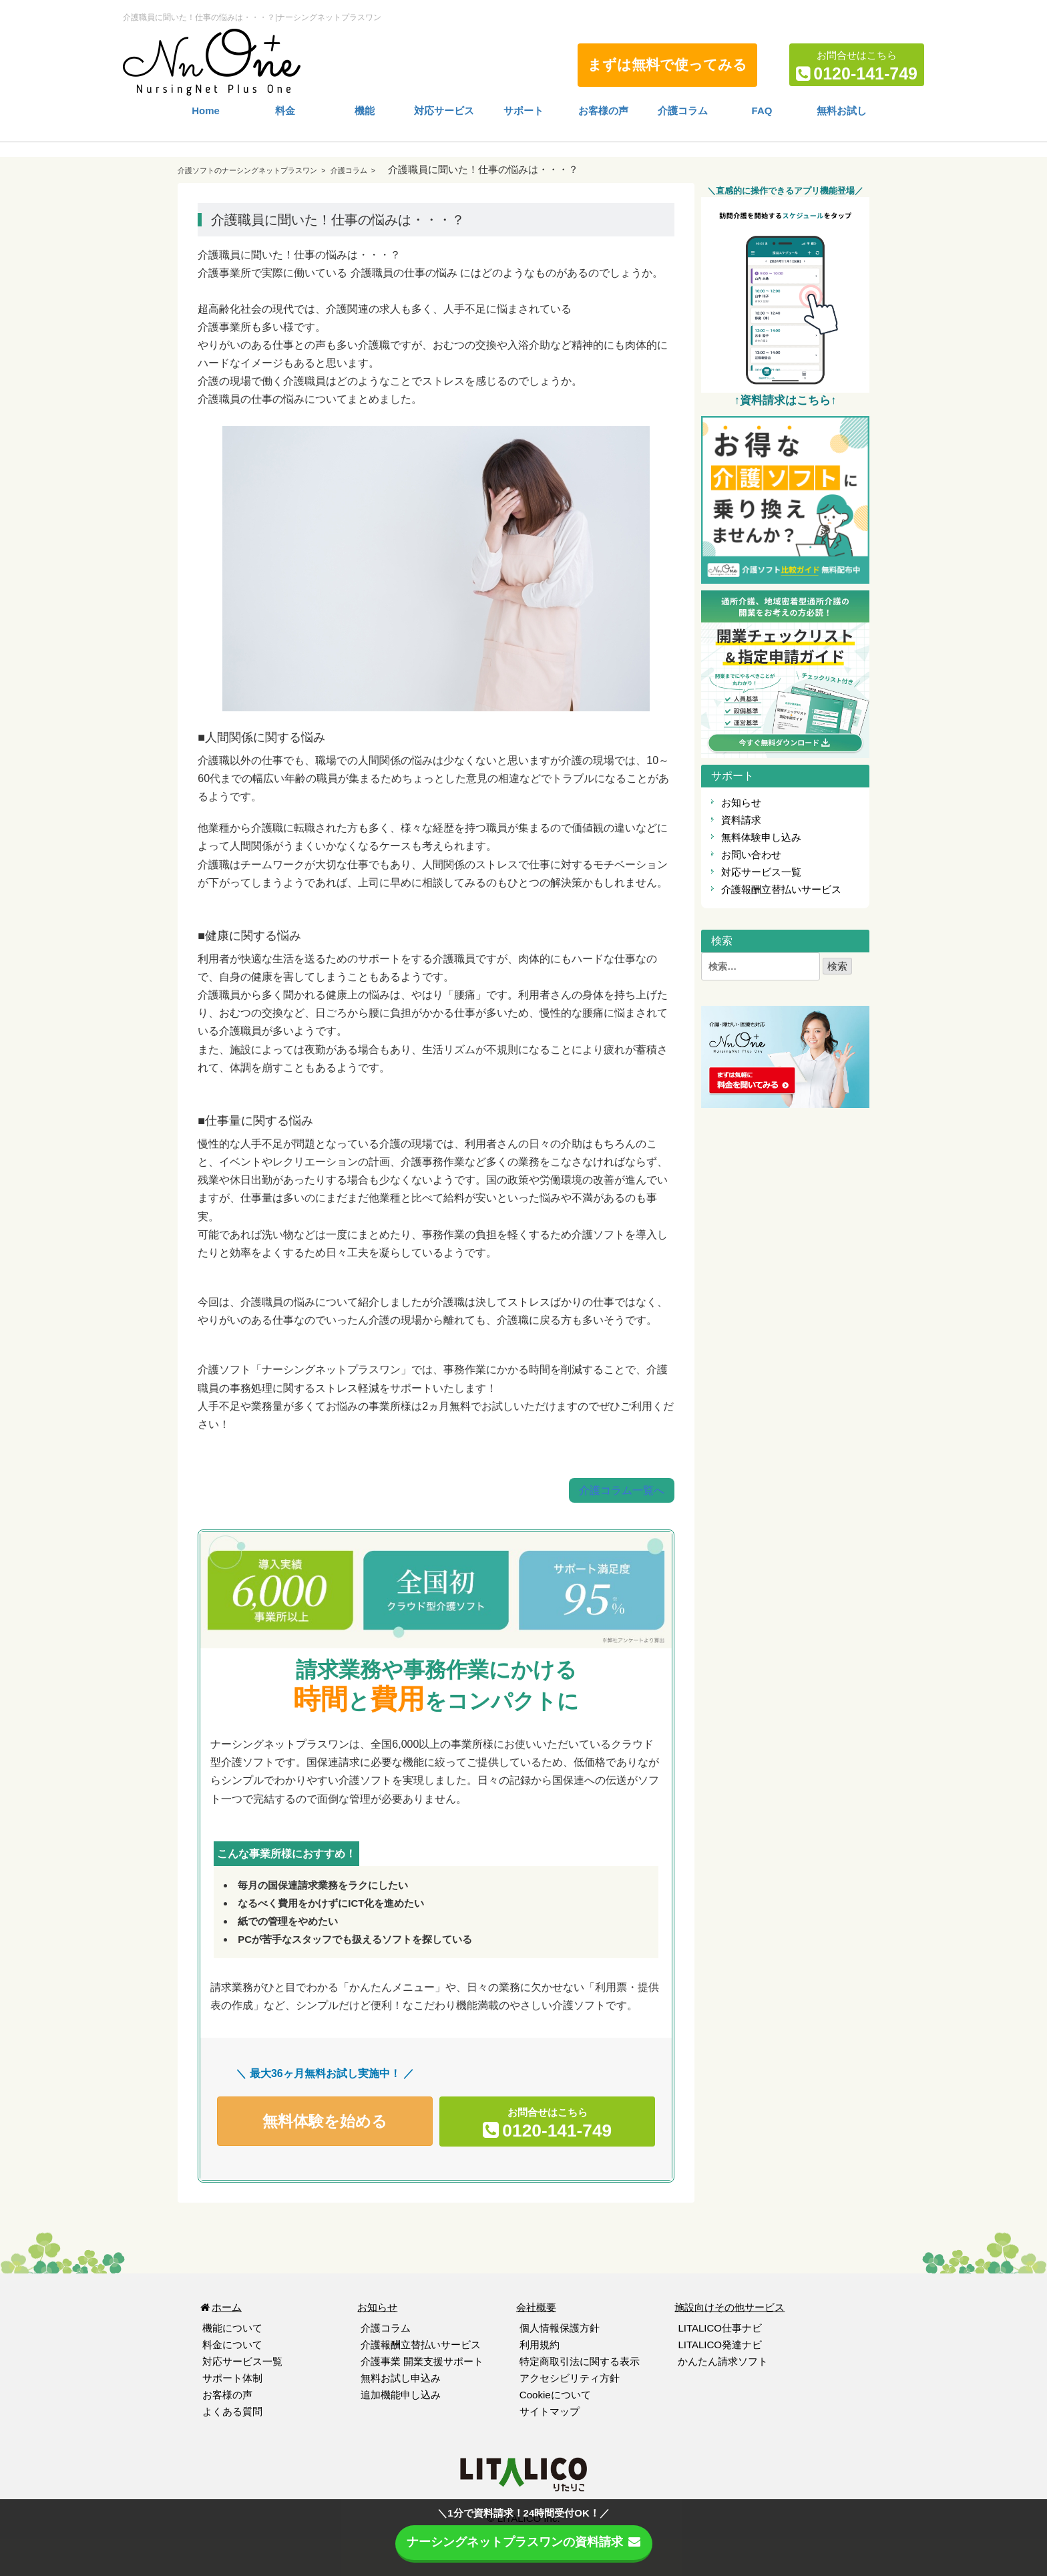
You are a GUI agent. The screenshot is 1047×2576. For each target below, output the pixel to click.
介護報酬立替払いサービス (781, 889)
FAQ (762, 110)
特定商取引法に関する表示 (579, 2360)
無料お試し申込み (401, 2377)
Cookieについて (555, 2394)
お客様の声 (603, 110)
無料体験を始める (324, 2122)
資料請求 (741, 819)
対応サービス (444, 110)
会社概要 (536, 2306)
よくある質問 (232, 2410)
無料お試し (842, 110)
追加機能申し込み (401, 2394)
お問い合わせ (751, 854)
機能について (232, 2327)
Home (206, 110)
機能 (365, 110)
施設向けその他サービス (729, 2306)
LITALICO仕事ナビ (720, 2327)
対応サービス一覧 (761, 872)
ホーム (220, 2306)
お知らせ (741, 802)
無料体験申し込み (761, 837)
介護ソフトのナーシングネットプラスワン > (253, 170)
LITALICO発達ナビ (720, 2344)
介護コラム (683, 110)
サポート (523, 110)
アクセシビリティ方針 (569, 2377)
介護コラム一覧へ (621, 1490)
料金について (232, 2344)
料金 (285, 110)
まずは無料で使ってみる (667, 64)
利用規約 (539, 2344)
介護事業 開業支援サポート (422, 2360)
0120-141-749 (865, 73)
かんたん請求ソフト (723, 2360)
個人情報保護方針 (559, 2327)
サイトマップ (549, 2410)
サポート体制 (232, 2377)
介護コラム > (353, 170)
